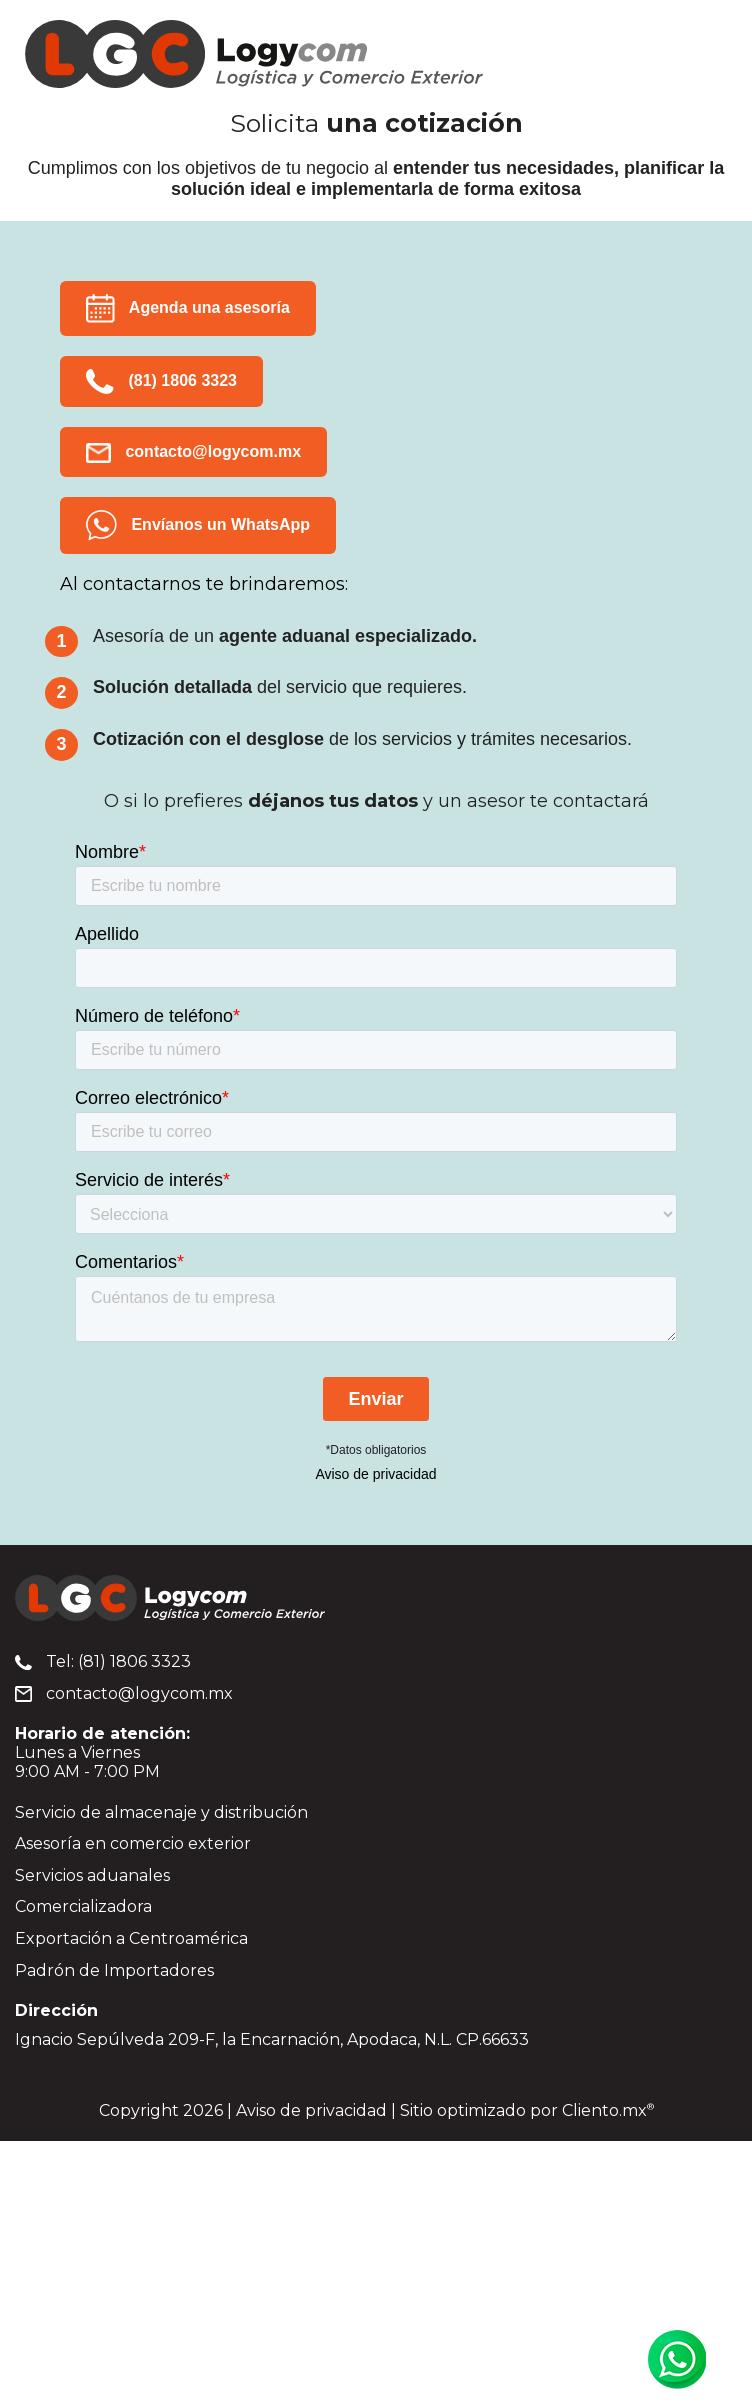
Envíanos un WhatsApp (198, 525)
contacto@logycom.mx (193, 453)
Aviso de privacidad (375, 1474)
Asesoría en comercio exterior (133, 1843)
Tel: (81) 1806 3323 (103, 1661)
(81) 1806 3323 (161, 381)
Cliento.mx (608, 2110)
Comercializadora (83, 1906)
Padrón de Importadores (114, 1970)
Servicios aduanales (92, 1875)
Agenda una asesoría (188, 308)
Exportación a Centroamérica (131, 1938)
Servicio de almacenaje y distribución (161, 1812)
